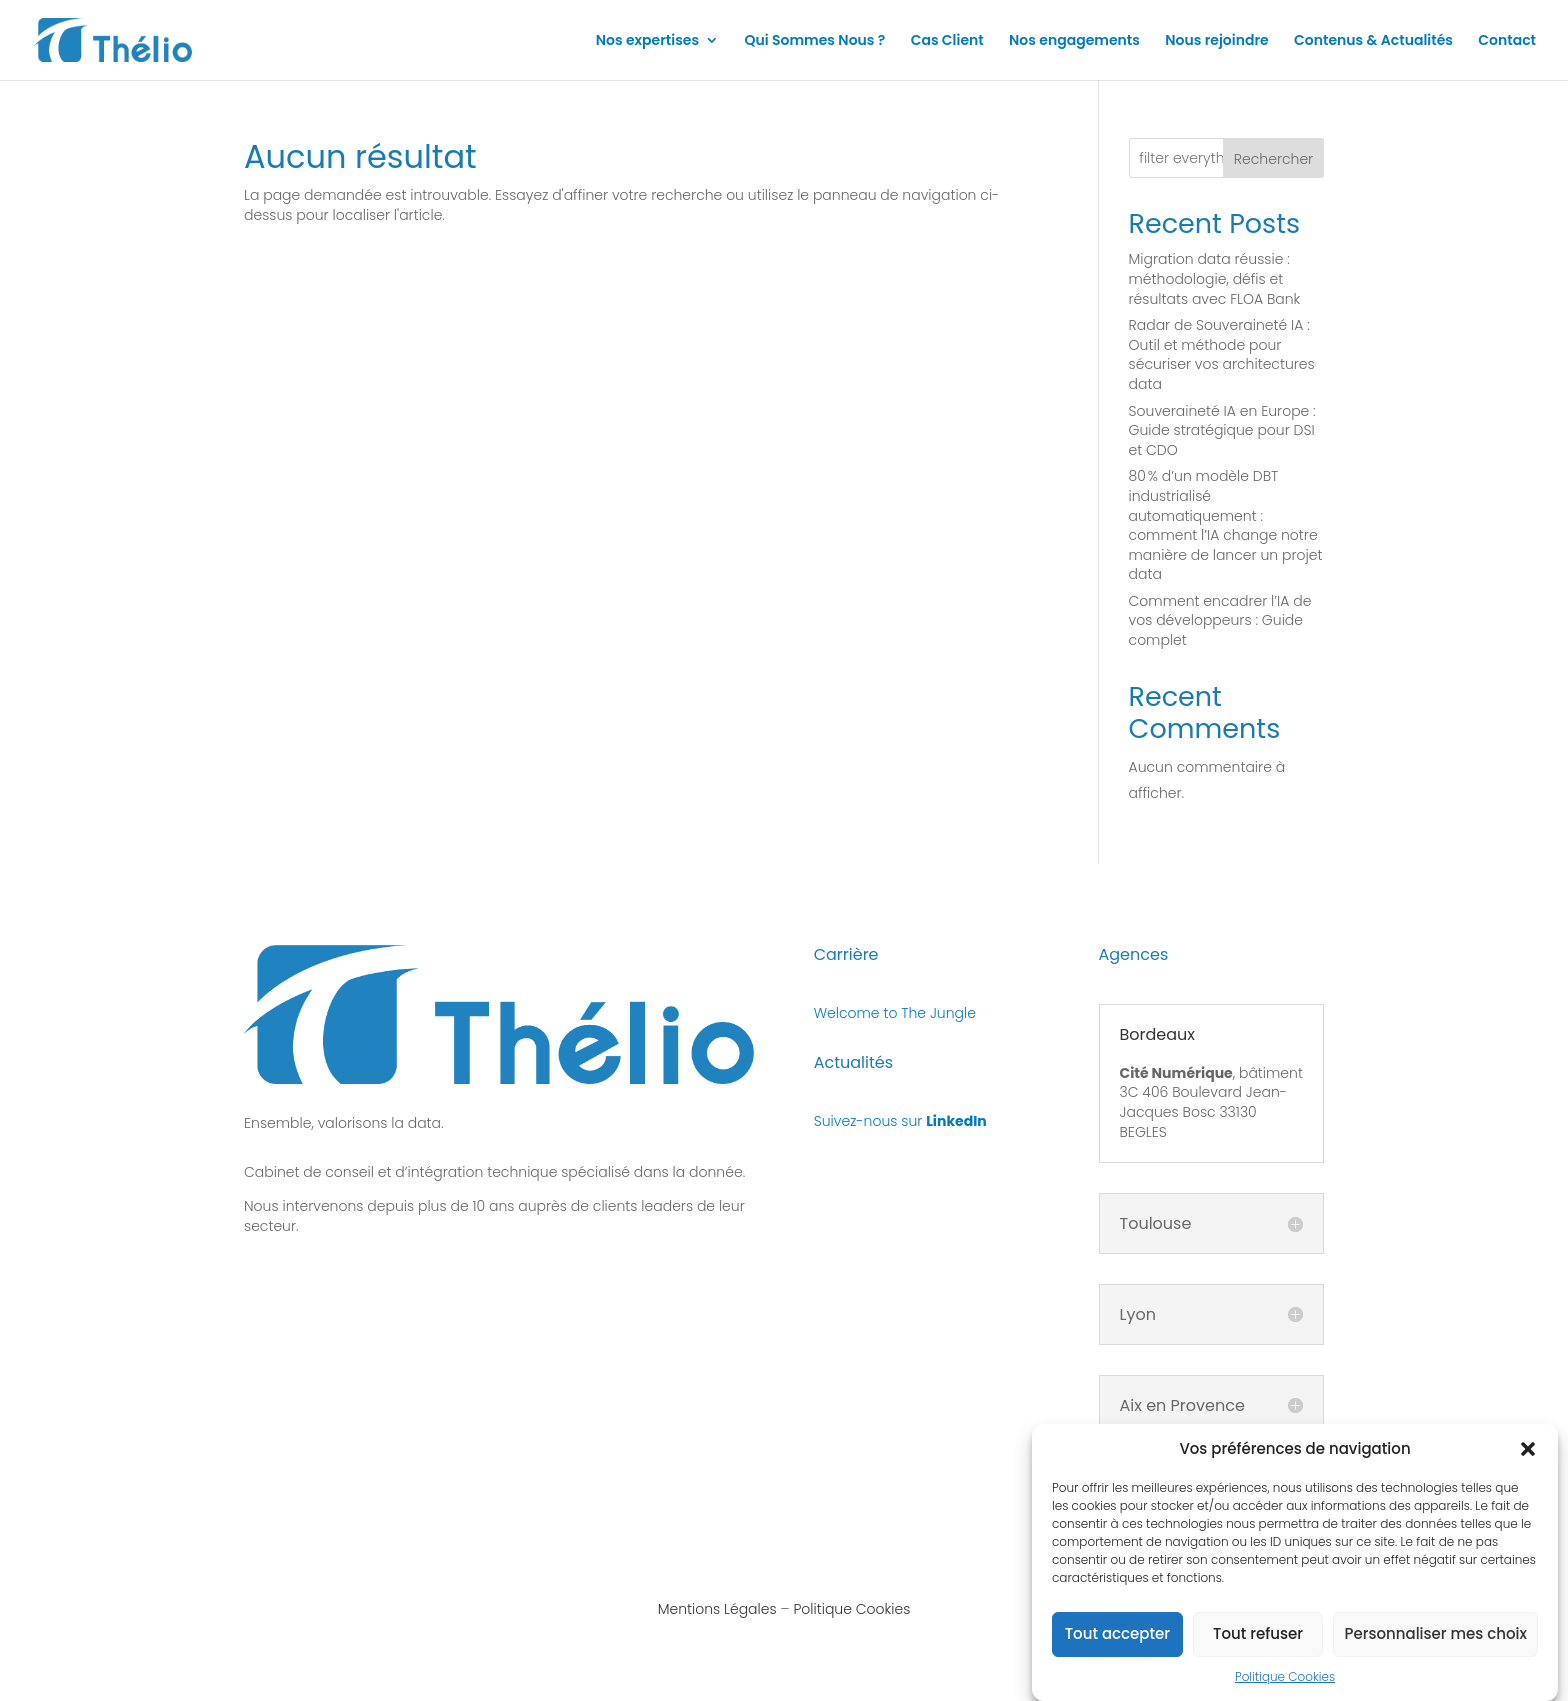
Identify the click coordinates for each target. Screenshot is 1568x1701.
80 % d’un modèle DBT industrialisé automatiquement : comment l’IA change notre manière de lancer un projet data (1226, 525)
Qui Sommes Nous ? (814, 41)
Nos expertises (647, 41)
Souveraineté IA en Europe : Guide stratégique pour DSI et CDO (1222, 430)
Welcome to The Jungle (895, 1013)
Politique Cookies (1285, 1687)
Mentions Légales (717, 1609)
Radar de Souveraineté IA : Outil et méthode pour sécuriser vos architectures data (1222, 354)
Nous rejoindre (1217, 41)
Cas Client (947, 41)
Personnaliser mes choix (1435, 1644)
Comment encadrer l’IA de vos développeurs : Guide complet (1220, 620)
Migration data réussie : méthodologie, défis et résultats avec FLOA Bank (1215, 278)
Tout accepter (1117, 1644)
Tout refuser (1258, 1644)
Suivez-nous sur (900, 1121)
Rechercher (1273, 159)
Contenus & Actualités (1373, 41)
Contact (1507, 41)
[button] (1528, 1460)
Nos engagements (1074, 41)
